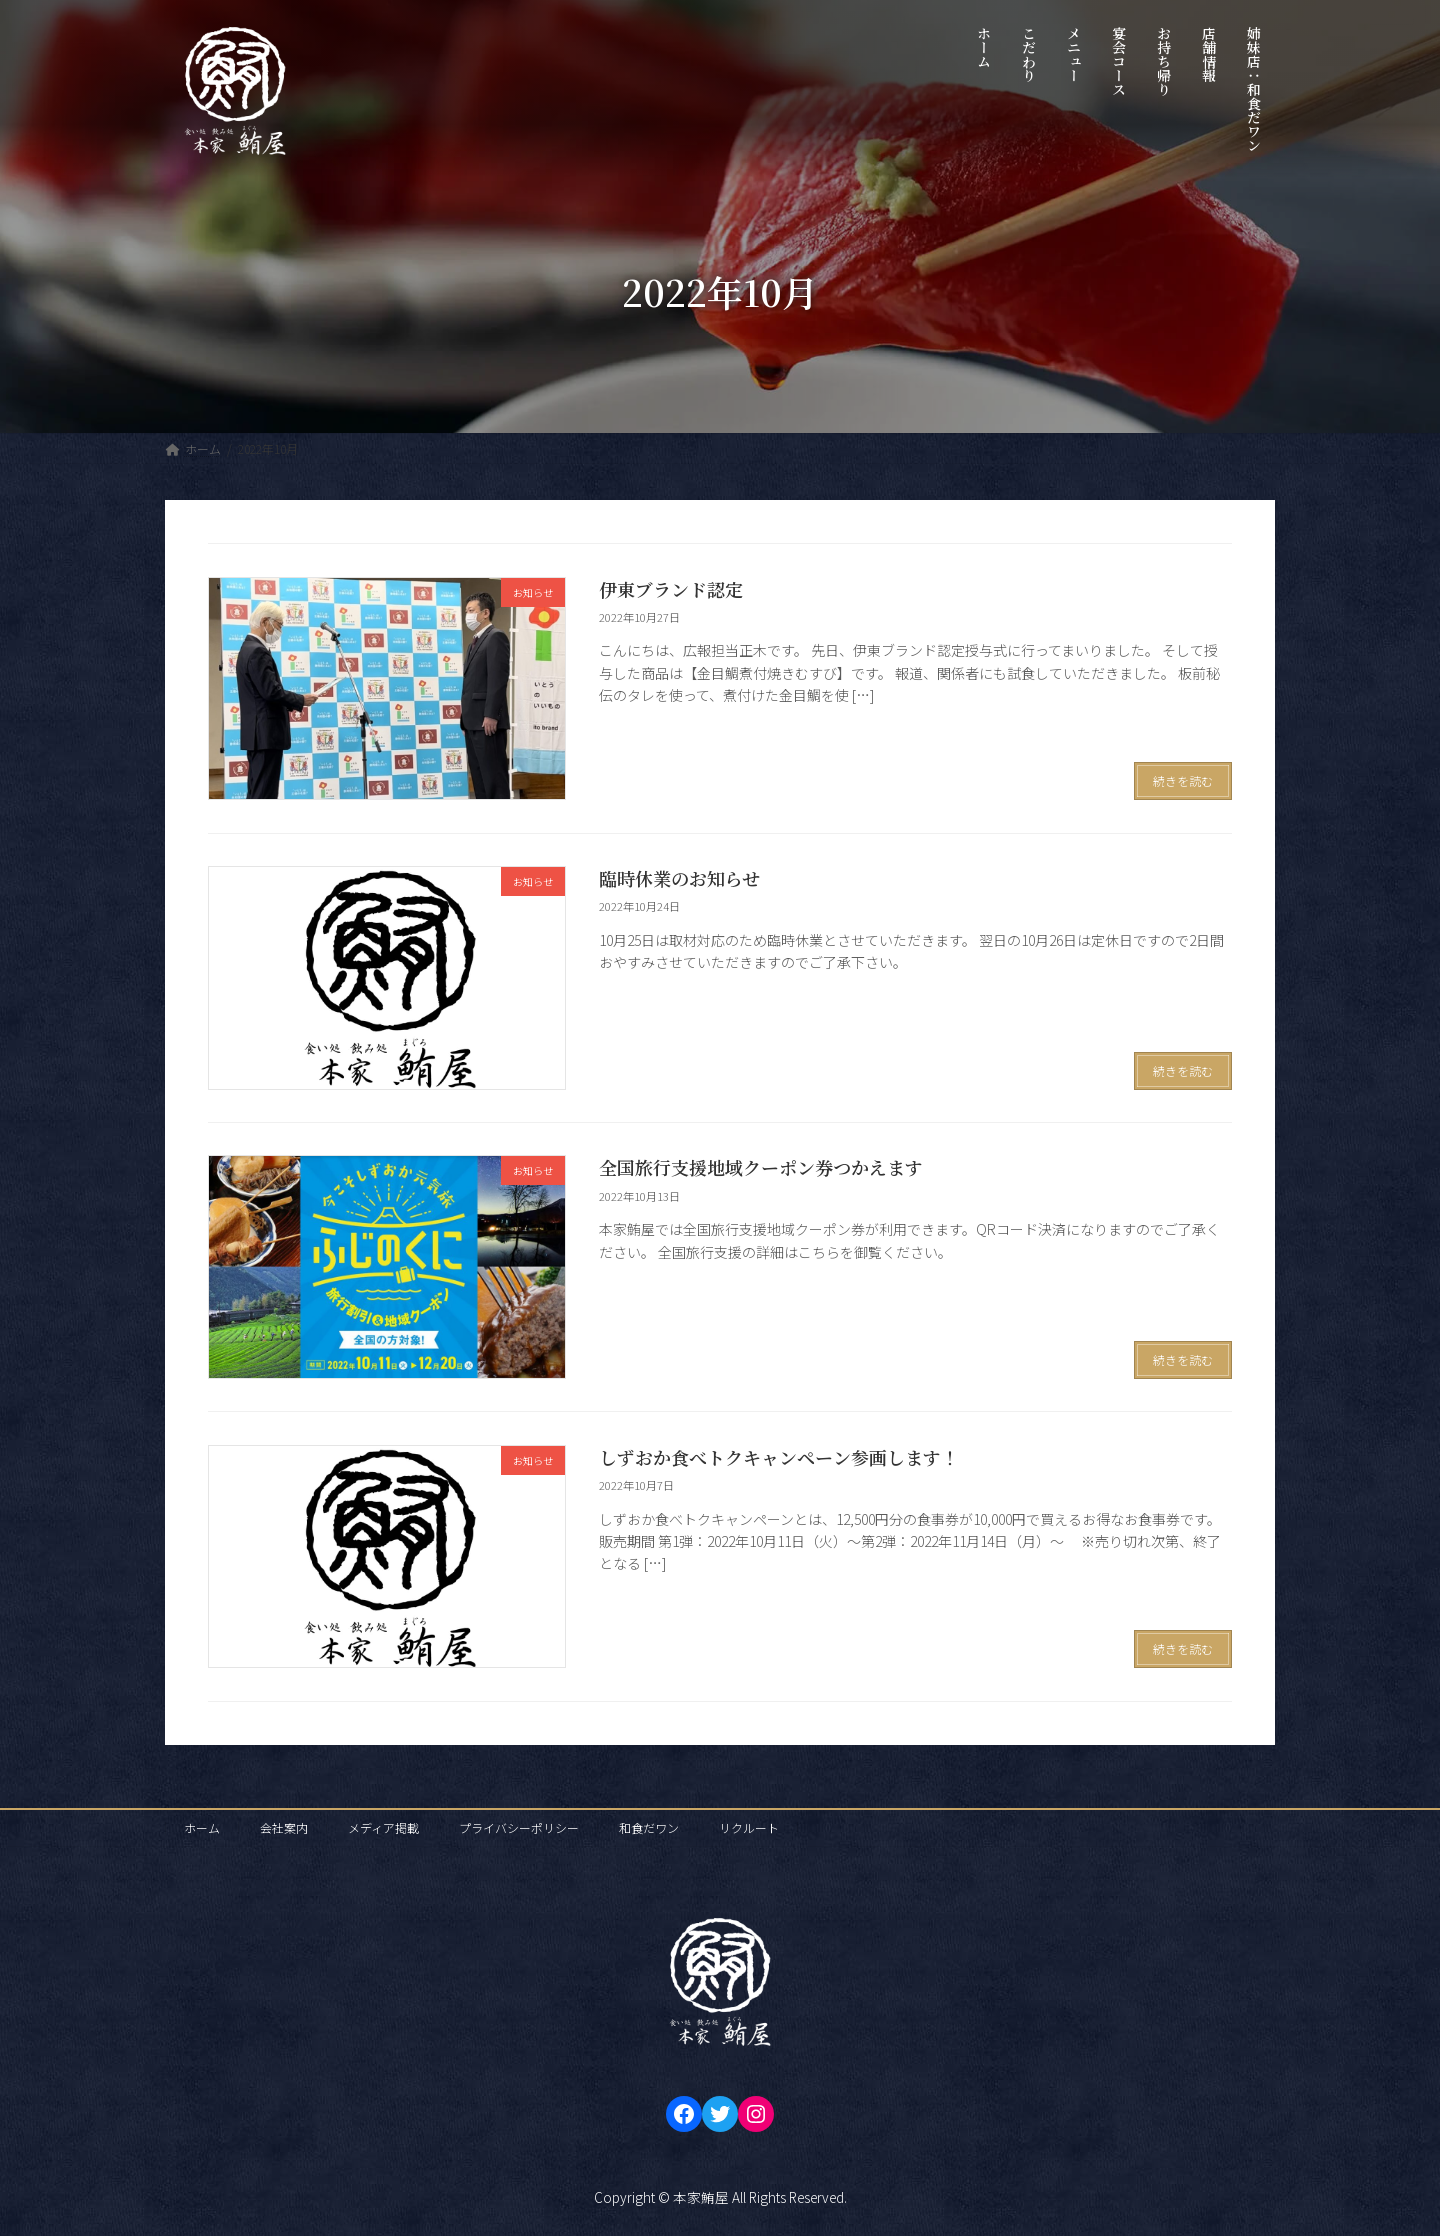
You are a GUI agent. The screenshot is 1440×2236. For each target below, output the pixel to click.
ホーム (202, 1827)
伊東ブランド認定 (671, 589)
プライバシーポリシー (519, 1827)
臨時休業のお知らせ (679, 878)
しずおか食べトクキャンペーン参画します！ (779, 1457)
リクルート (749, 1827)
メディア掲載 (383, 1827)
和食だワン (649, 1827)
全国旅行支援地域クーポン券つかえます (761, 1167)
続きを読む (1183, 780)
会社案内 (284, 1827)
